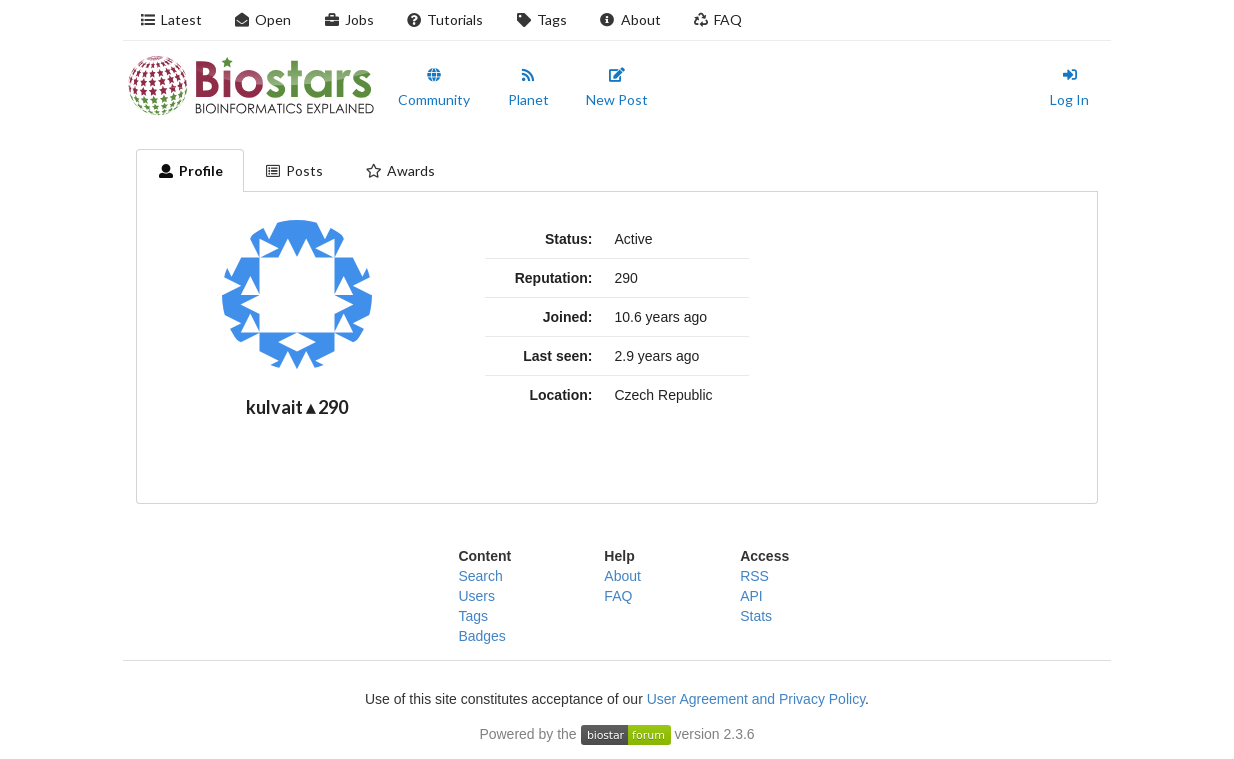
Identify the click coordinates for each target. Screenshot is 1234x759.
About (630, 19)
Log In (1069, 88)
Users (476, 596)
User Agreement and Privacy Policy (756, 699)
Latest (170, 19)
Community (434, 88)
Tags (541, 19)
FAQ (718, 19)
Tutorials (445, 19)
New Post (617, 88)
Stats (756, 616)
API (751, 596)
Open (263, 19)
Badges (481, 636)
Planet (528, 88)
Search (480, 576)
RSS (754, 576)
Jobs (348, 19)
